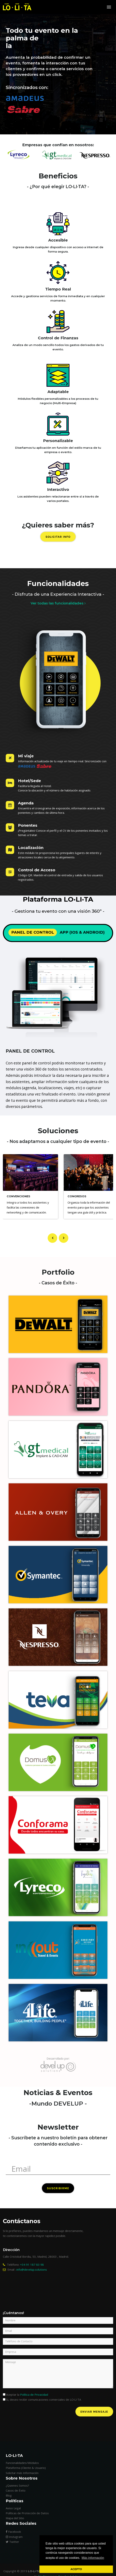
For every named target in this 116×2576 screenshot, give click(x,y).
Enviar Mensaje (94, 2411)
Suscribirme (58, 2188)
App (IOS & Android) (82, 932)
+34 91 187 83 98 (32, 2264)
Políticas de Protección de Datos (27, 2513)
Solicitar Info (57, 536)
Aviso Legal (13, 2508)
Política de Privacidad (34, 2394)
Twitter (12, 2542)
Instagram (14, 2537)
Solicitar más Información (22, 2473)
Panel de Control (32, 932)
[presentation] (52, 1238)
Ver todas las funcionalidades (58, 603)
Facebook (13, 2531)
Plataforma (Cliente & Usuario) (26, 2468)
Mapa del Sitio (15, 2518)
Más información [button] (93, 2557)
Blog (9, 2495)
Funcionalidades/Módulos (22, 2463)
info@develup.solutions (31, 2269)
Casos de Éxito (15, 2490)
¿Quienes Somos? (17, 2485)
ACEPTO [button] (76, 2569)
